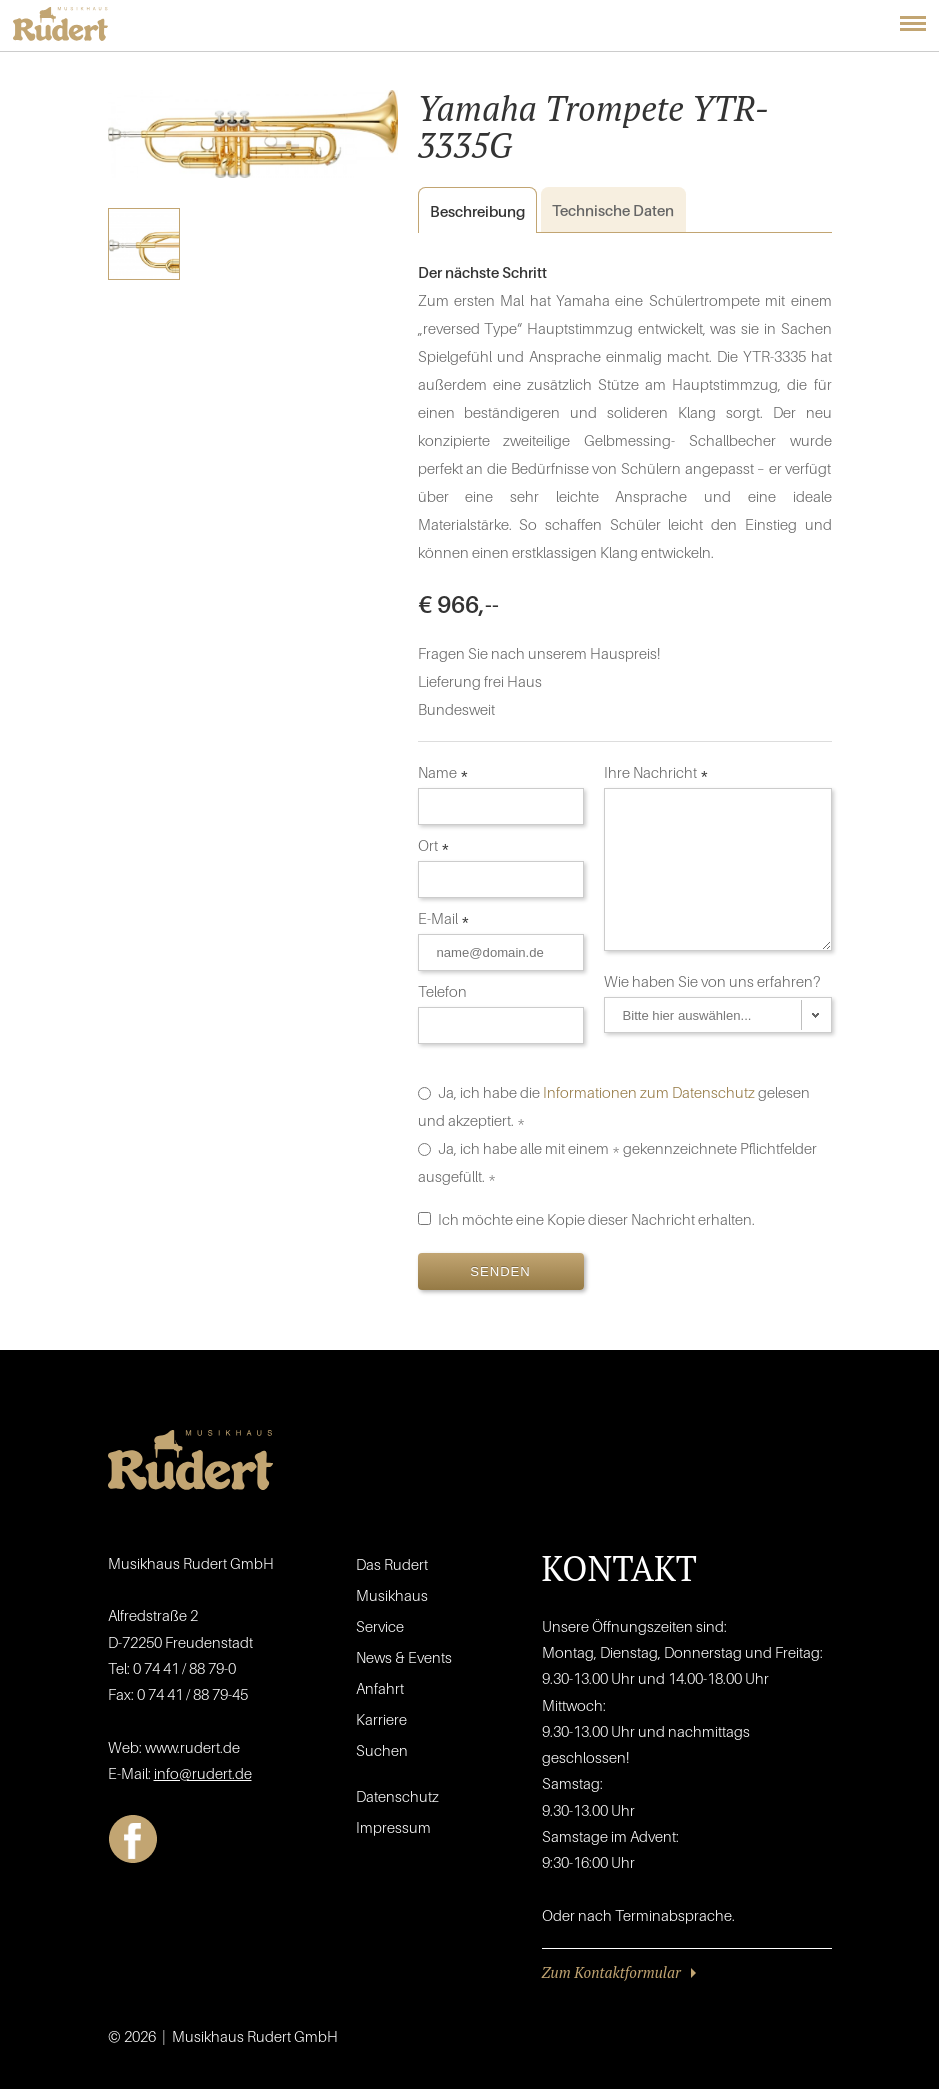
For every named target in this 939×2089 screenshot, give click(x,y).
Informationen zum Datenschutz (649, 1092)
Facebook (133, 1839)
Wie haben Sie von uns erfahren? (714, 981)
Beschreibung (471, 211)
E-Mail (444, 918)
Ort (434, 845)
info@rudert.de (203, 1773)
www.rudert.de (192, 1747)
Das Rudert (392, 1564)
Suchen (382, 1750)
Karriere (381, 1719)
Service (380, 1626)
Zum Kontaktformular (611, 1972)
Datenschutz (397, 1796)
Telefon (444, 991)
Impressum (393, 1827)
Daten (613, 210)
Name (443, 772)
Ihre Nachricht (656, 772)
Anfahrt (380, 1688)
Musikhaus (392, 1595)
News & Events (404, 1657)
